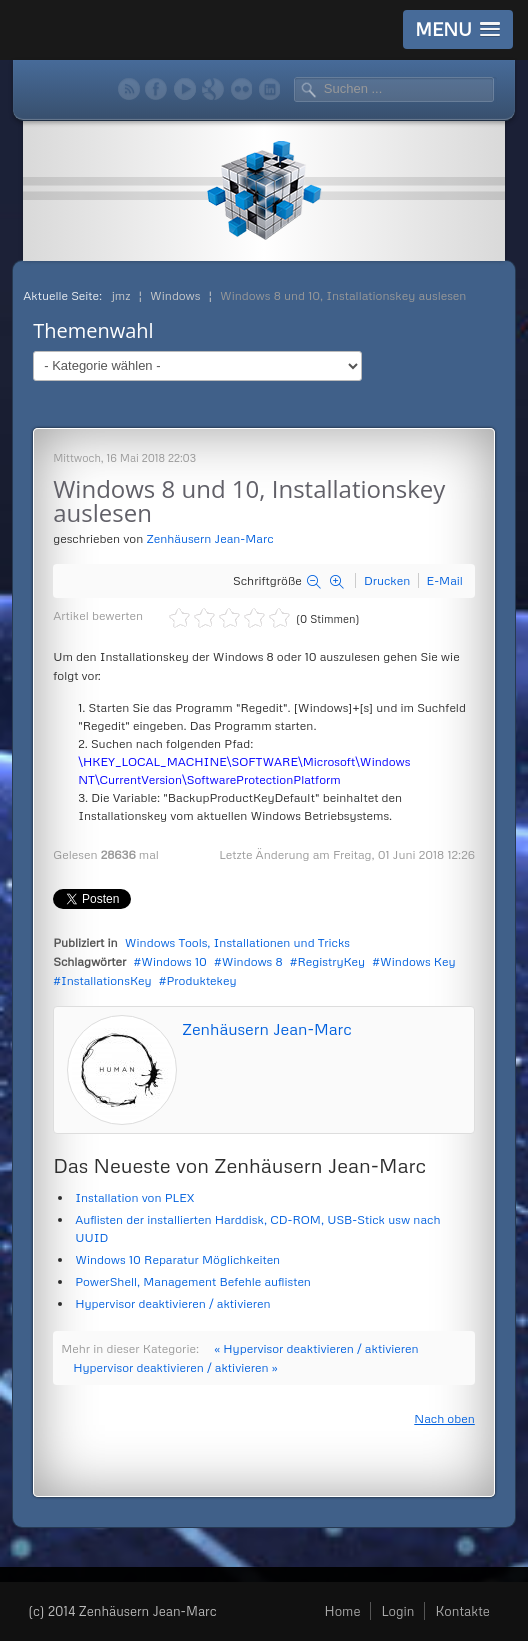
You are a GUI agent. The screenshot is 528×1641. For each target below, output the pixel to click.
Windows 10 (174, 961)
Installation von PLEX (134, 1197)
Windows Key (417, 961)
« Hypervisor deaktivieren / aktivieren (316, 1348)
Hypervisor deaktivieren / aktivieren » (175, 1367)
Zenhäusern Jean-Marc (209, 538)
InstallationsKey (106, 980)
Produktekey (201, 980)
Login (397, 1611)
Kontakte (462, 1611)
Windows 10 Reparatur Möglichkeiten (177, 1259)
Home (343, 1611)
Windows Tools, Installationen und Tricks (237, 942)
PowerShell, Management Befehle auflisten (193, 1281)
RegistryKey (331, 961)
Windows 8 (252, 961)
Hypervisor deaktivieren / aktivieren (172, 1303)
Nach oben (444, 1418)
